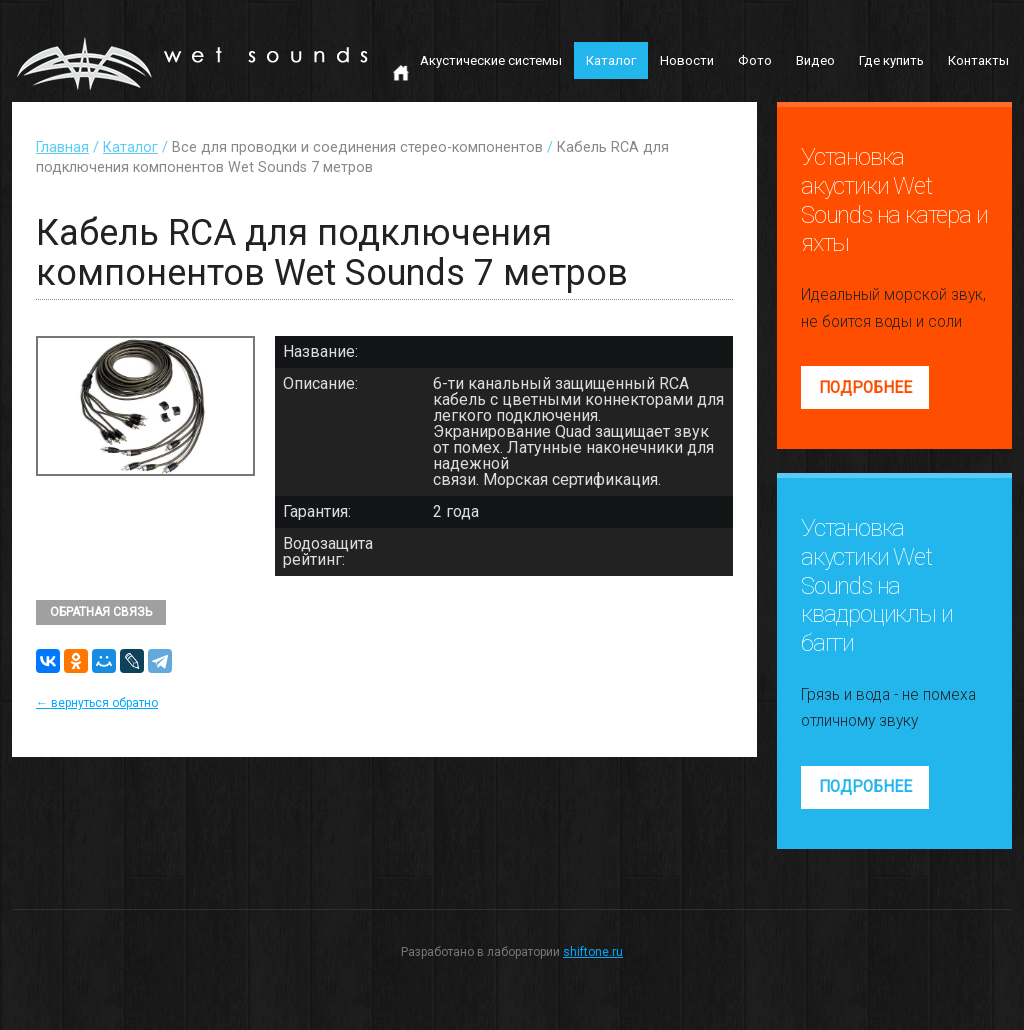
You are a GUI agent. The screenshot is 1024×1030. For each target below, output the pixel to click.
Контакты (978, 60)
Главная (62, 147)
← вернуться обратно (97, 703)
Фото (755, 60)
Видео (815, 60)
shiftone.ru (593, 952)
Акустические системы (491, 60)
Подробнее (865, 388)
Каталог (611, 60)
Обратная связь (101, 612)
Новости (687, 60)
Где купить (891, 60)
